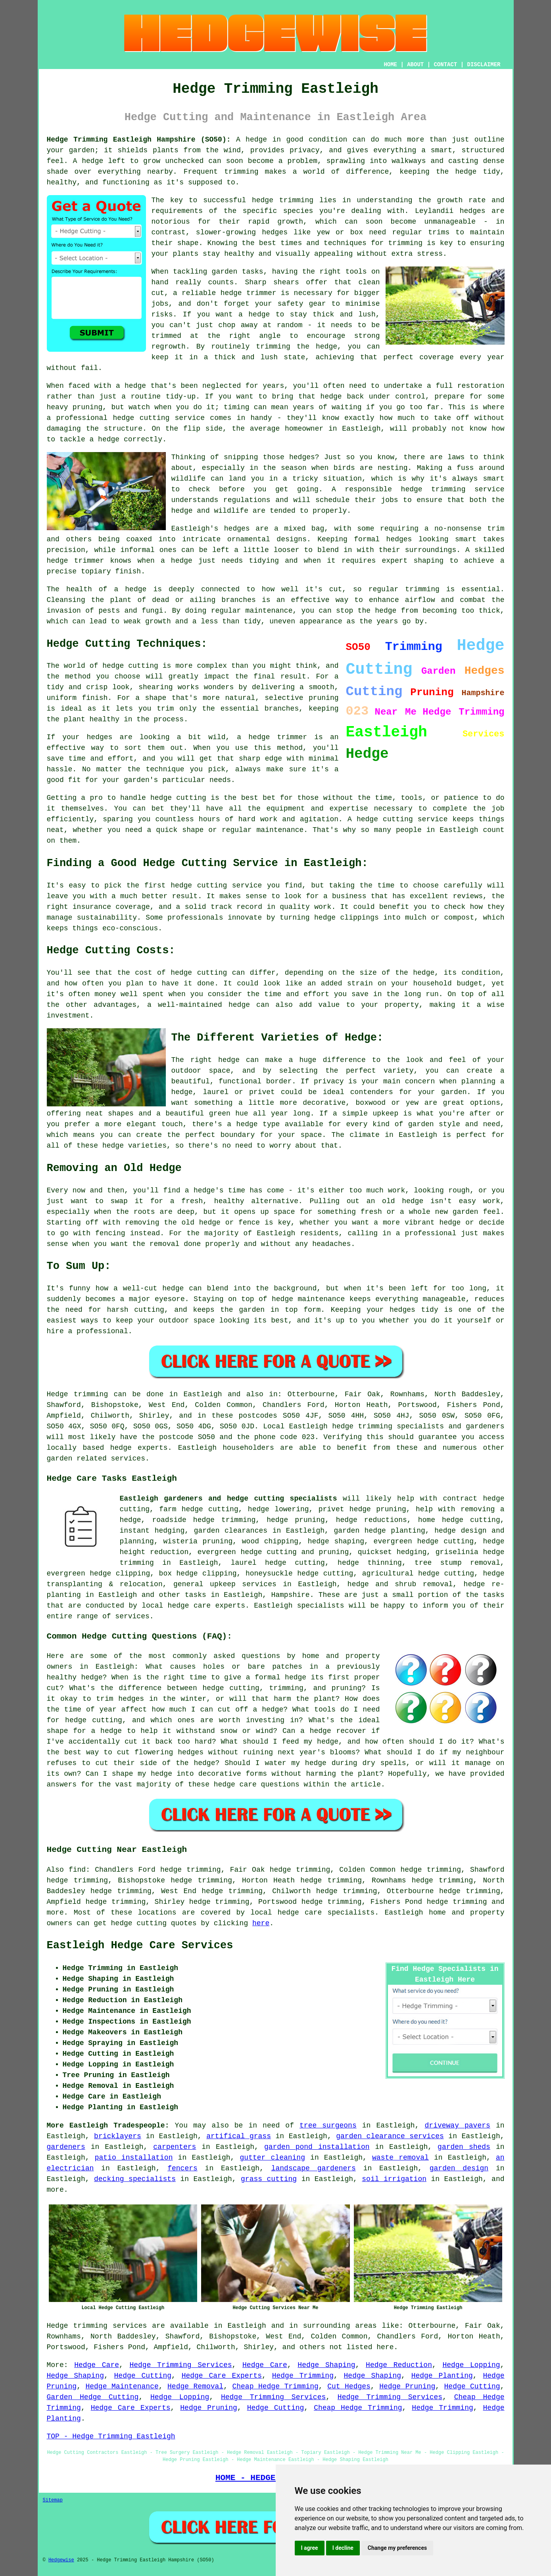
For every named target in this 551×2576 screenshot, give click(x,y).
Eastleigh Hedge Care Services (140, 1945)
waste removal (400, 2158)
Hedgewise (61, 2560)
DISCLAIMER (483, 64)
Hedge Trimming (303, 2376)
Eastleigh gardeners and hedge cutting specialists (228, 1499)
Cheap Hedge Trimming (275, 2386)
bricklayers (117, 2136)
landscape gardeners (313, 2168)
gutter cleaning (272, 2158)
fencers (182, 2168)
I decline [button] (342, 2548)
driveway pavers (457, 2125)
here (260, 1923)
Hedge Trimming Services (180, 2365)
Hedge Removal (195, 2386)
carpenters (174, 2147)
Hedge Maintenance (121, 2386)
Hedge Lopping (471, 2365)
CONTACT (445, 64)
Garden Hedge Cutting (93, 2397)
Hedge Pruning (407, 2386)
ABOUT (415, 64)
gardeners (66, 2147)
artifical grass (238, 2136)
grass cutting (269, 2179)
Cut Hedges (349, 2386)
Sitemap (53, 2500)
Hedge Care (96, 2365)
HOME (390, 64)
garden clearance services (390, 2136)
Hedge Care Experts (222, 2376)
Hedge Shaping (326, 2365)
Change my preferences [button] (397, 2548)
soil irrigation (394, 2179)
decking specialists (135, 2179)
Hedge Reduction (399, 2365)
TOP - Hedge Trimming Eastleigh (111, 2436)
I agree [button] (309, 2548)
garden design (459, 2168)
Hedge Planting (442, 2376)
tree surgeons (328, 2125)
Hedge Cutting (142, 2376)
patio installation (134, 2158)
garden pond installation (317, 2147)
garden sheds (464, 2147)
